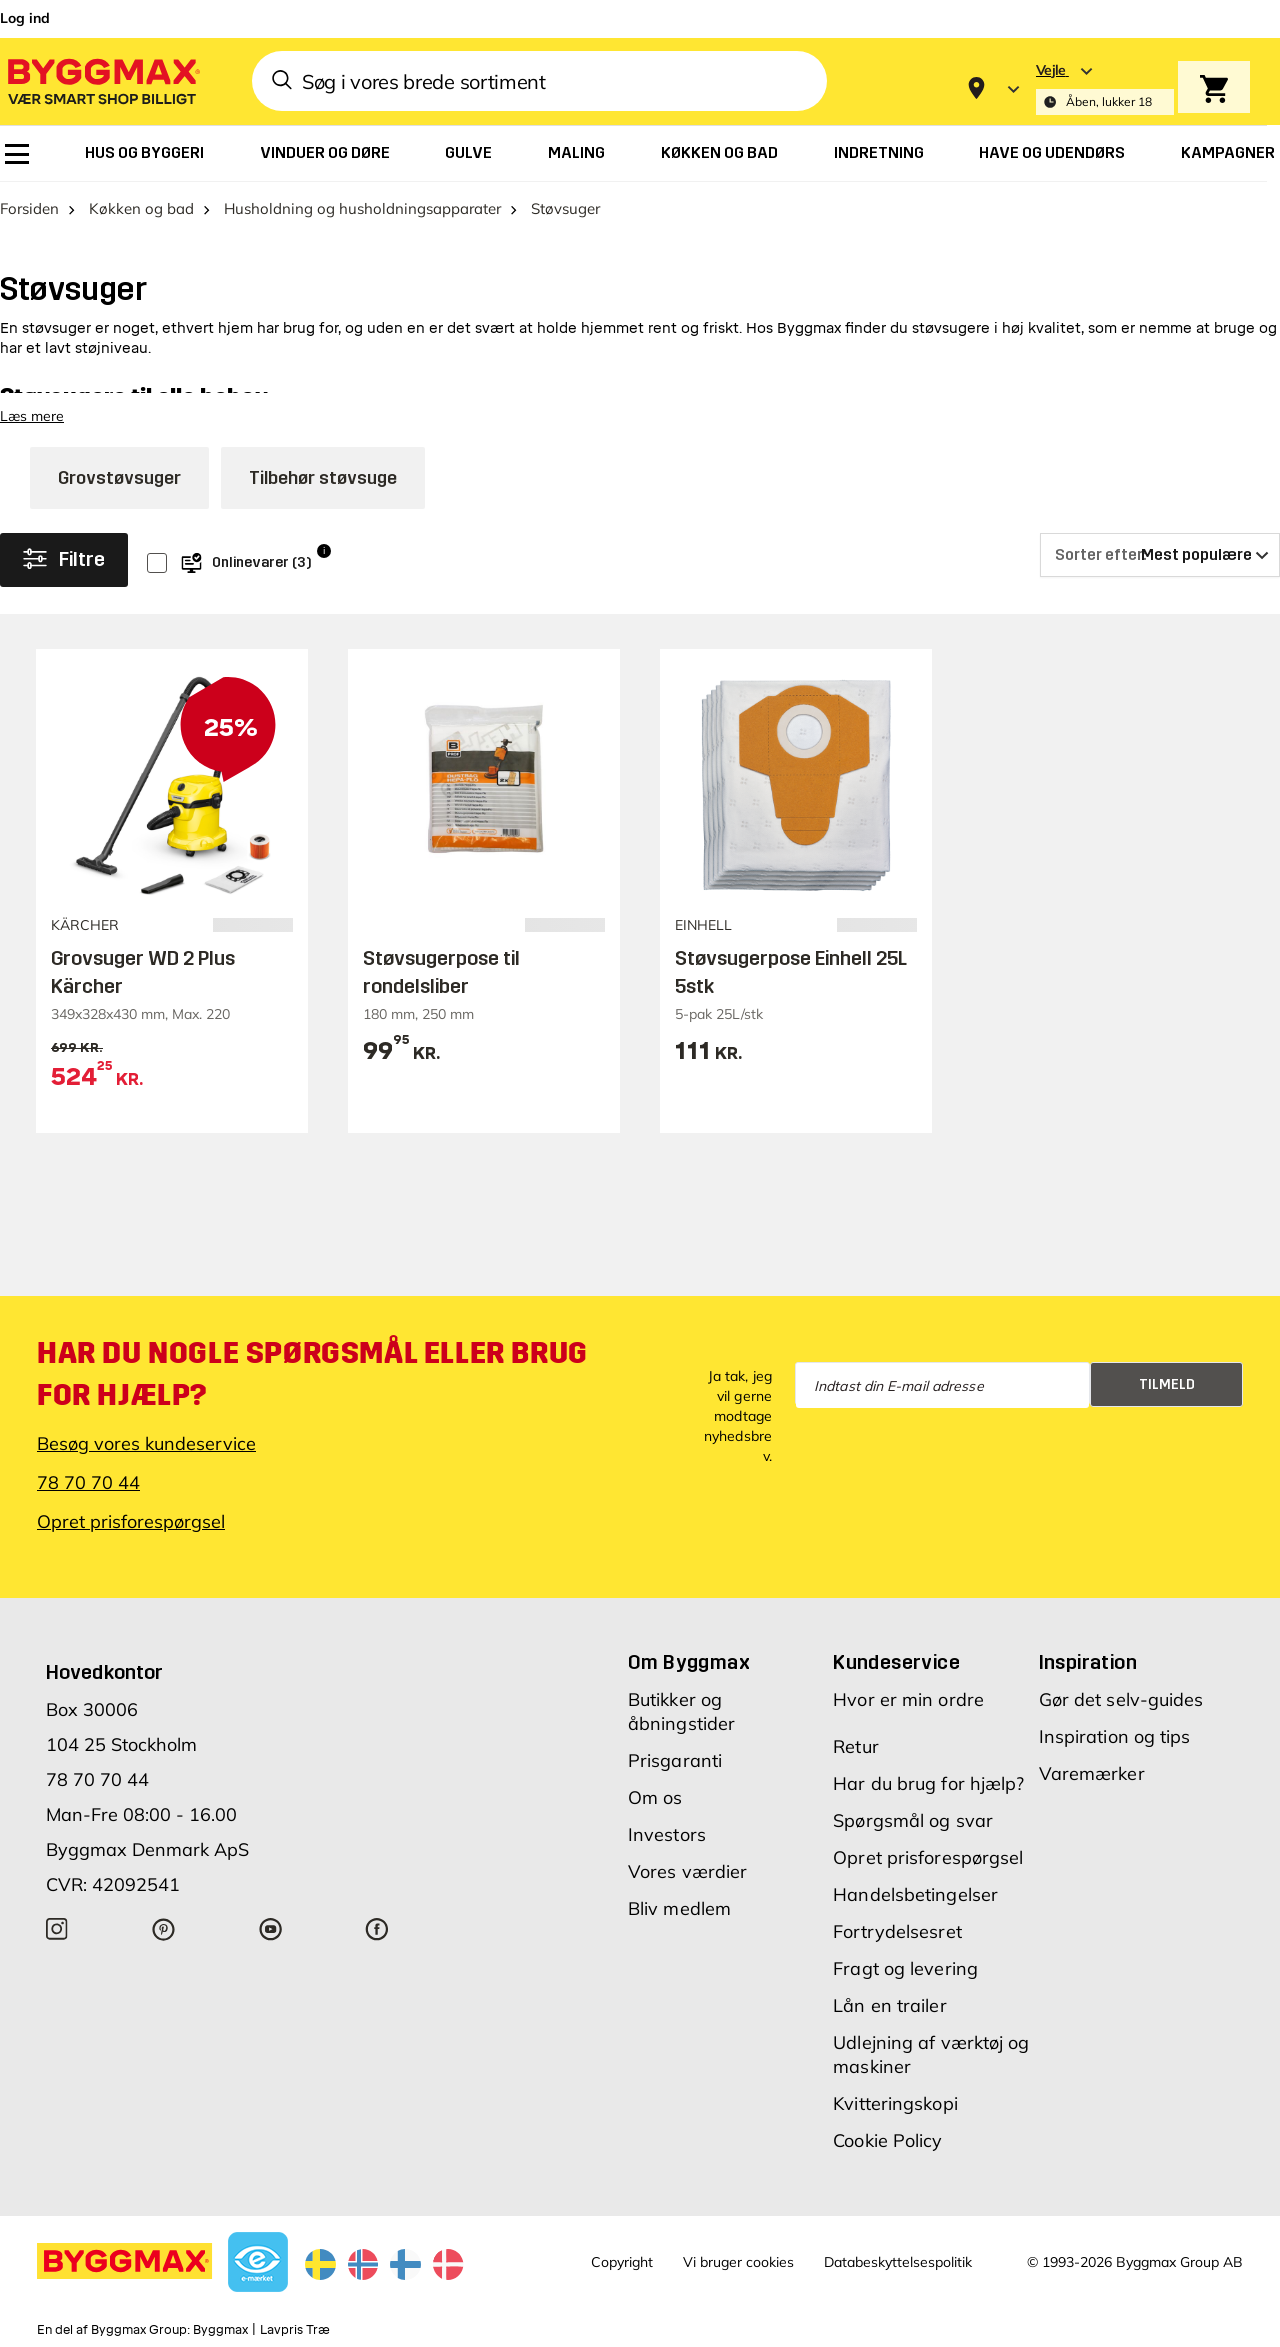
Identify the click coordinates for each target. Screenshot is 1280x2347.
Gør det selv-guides (1121, 1699)
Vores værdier (687, 1871)
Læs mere (32, 416)
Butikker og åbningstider (681, 1711)
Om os (655, 1797)
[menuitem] (17, 154)
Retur (856, 1746)
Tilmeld (1167, 1384)
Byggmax (220, 2330)
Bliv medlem (679, 1908)
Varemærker (1092, 1773)
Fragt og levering (905, 1968)
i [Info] (324, 550)
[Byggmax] (102, 80)
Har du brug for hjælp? (928, 1783)
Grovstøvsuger (119, 478)
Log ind (25, 18)
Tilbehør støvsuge (323, 478)
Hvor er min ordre (908, 1699)
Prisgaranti (675, 1760)
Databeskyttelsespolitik (898, 2262)
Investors (667, 1834)
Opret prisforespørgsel (131, 1521)
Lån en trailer (889, 2005)
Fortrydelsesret (897, 1931)
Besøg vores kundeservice (146, 1443)
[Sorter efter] (1160, 555)
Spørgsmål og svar (913, 1820)
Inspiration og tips (1115, 1736)
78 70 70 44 (88, 1482)
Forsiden (29, 208)
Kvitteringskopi (895, 2103)
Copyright (622, 2262)
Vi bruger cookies (738, 2262)
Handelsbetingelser (915, 1894)
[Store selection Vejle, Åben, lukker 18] (1105, 88)
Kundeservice (896, 1662)
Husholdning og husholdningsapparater (362, 208)
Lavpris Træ (295, 2330)
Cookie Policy (887, 2140)
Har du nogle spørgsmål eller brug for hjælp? (312, 1374)
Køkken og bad (141, 208)
